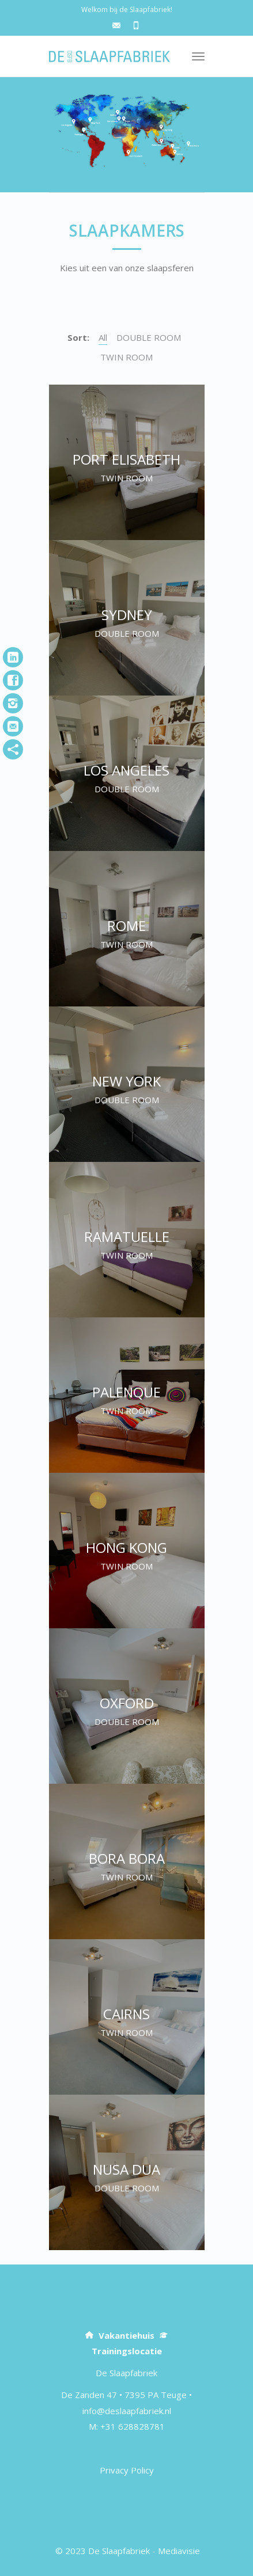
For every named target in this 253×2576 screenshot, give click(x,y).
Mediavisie (179, 2550)
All (103, 337)
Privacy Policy (127, 2470)
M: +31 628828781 (127, 2426)
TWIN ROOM (126, 357)
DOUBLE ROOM (148, 337)
